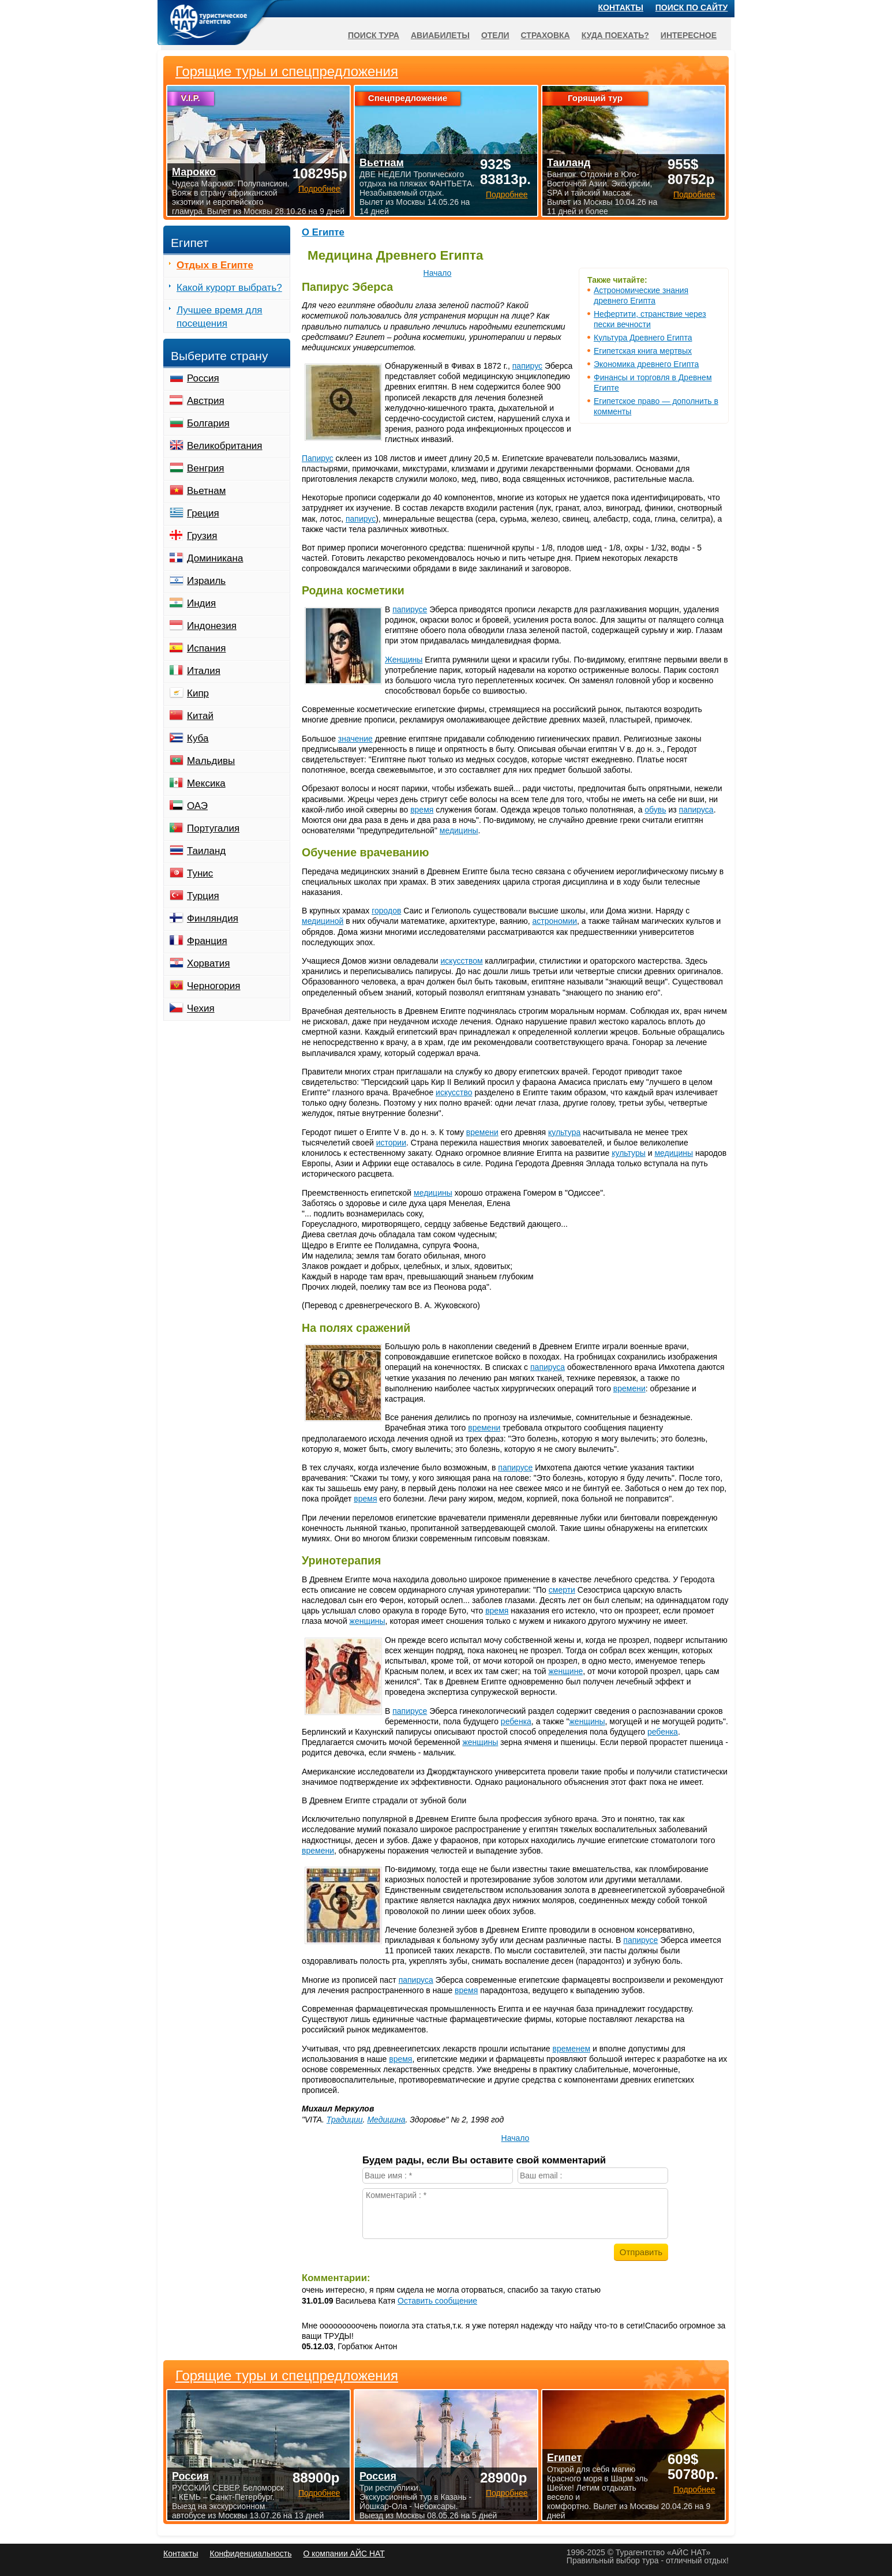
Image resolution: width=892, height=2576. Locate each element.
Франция (207, 940)
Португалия (213, 828)
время (421, 809)
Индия (201, 603)
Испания (206, 648)
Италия (203, 670)
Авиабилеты (440, 35)
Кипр (198, 693)
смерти (562, 1589)
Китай (200, 715)
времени (482, 1132)
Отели (495, 35)
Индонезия (212, 625)
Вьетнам (206, 490)
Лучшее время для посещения (220, 317)
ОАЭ (197, 805)
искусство (454, 1092)
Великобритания (225, 445)
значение (355, 738)
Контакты (620, 7)
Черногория (214, 985)
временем (572, 2048)
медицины (459, 830)
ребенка (516, 1721)
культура (564, 1132)
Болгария (208, 423)
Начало (437, 273)
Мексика (206, 783)
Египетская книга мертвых (643, 350)
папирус (527, 365)
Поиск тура (373, 35)
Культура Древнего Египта (643, 337)
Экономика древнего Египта (646, 364)
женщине (565, 1671)
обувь (655, 809)
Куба (197, 738)
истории (391, 1142)
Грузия (202, 535)
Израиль (206, 580)
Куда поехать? (615, 35)
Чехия (201, 1008)
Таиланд (206, 850)
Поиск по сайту (691, 7)
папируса (696, 809)
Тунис (200, 873)
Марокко (194, 172)
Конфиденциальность (250, 2553)
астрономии (555, 921)
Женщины (403, 659)
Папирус (317, 458)
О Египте (323, 232)
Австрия (205, 400)
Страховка (545, 35)
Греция (203, 513)
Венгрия (205, 468)
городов (386, 910)
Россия (203, 378)
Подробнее (319, 2493)
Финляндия (212, 918)
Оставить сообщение (437, 2300)
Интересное (689, 35)
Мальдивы (211, 760)
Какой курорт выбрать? (229, 287)
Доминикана (215, 558)
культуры (629, 1153)
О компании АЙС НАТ (344, 2553)
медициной (322, 921)
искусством (462, 960)
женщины (367, 1621)
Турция (203, 895)
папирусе (409, 609)
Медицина (386, 2119)
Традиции (345, 2119)
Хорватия (208, 963)
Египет (564, 2457)
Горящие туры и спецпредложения (286, 2375)
